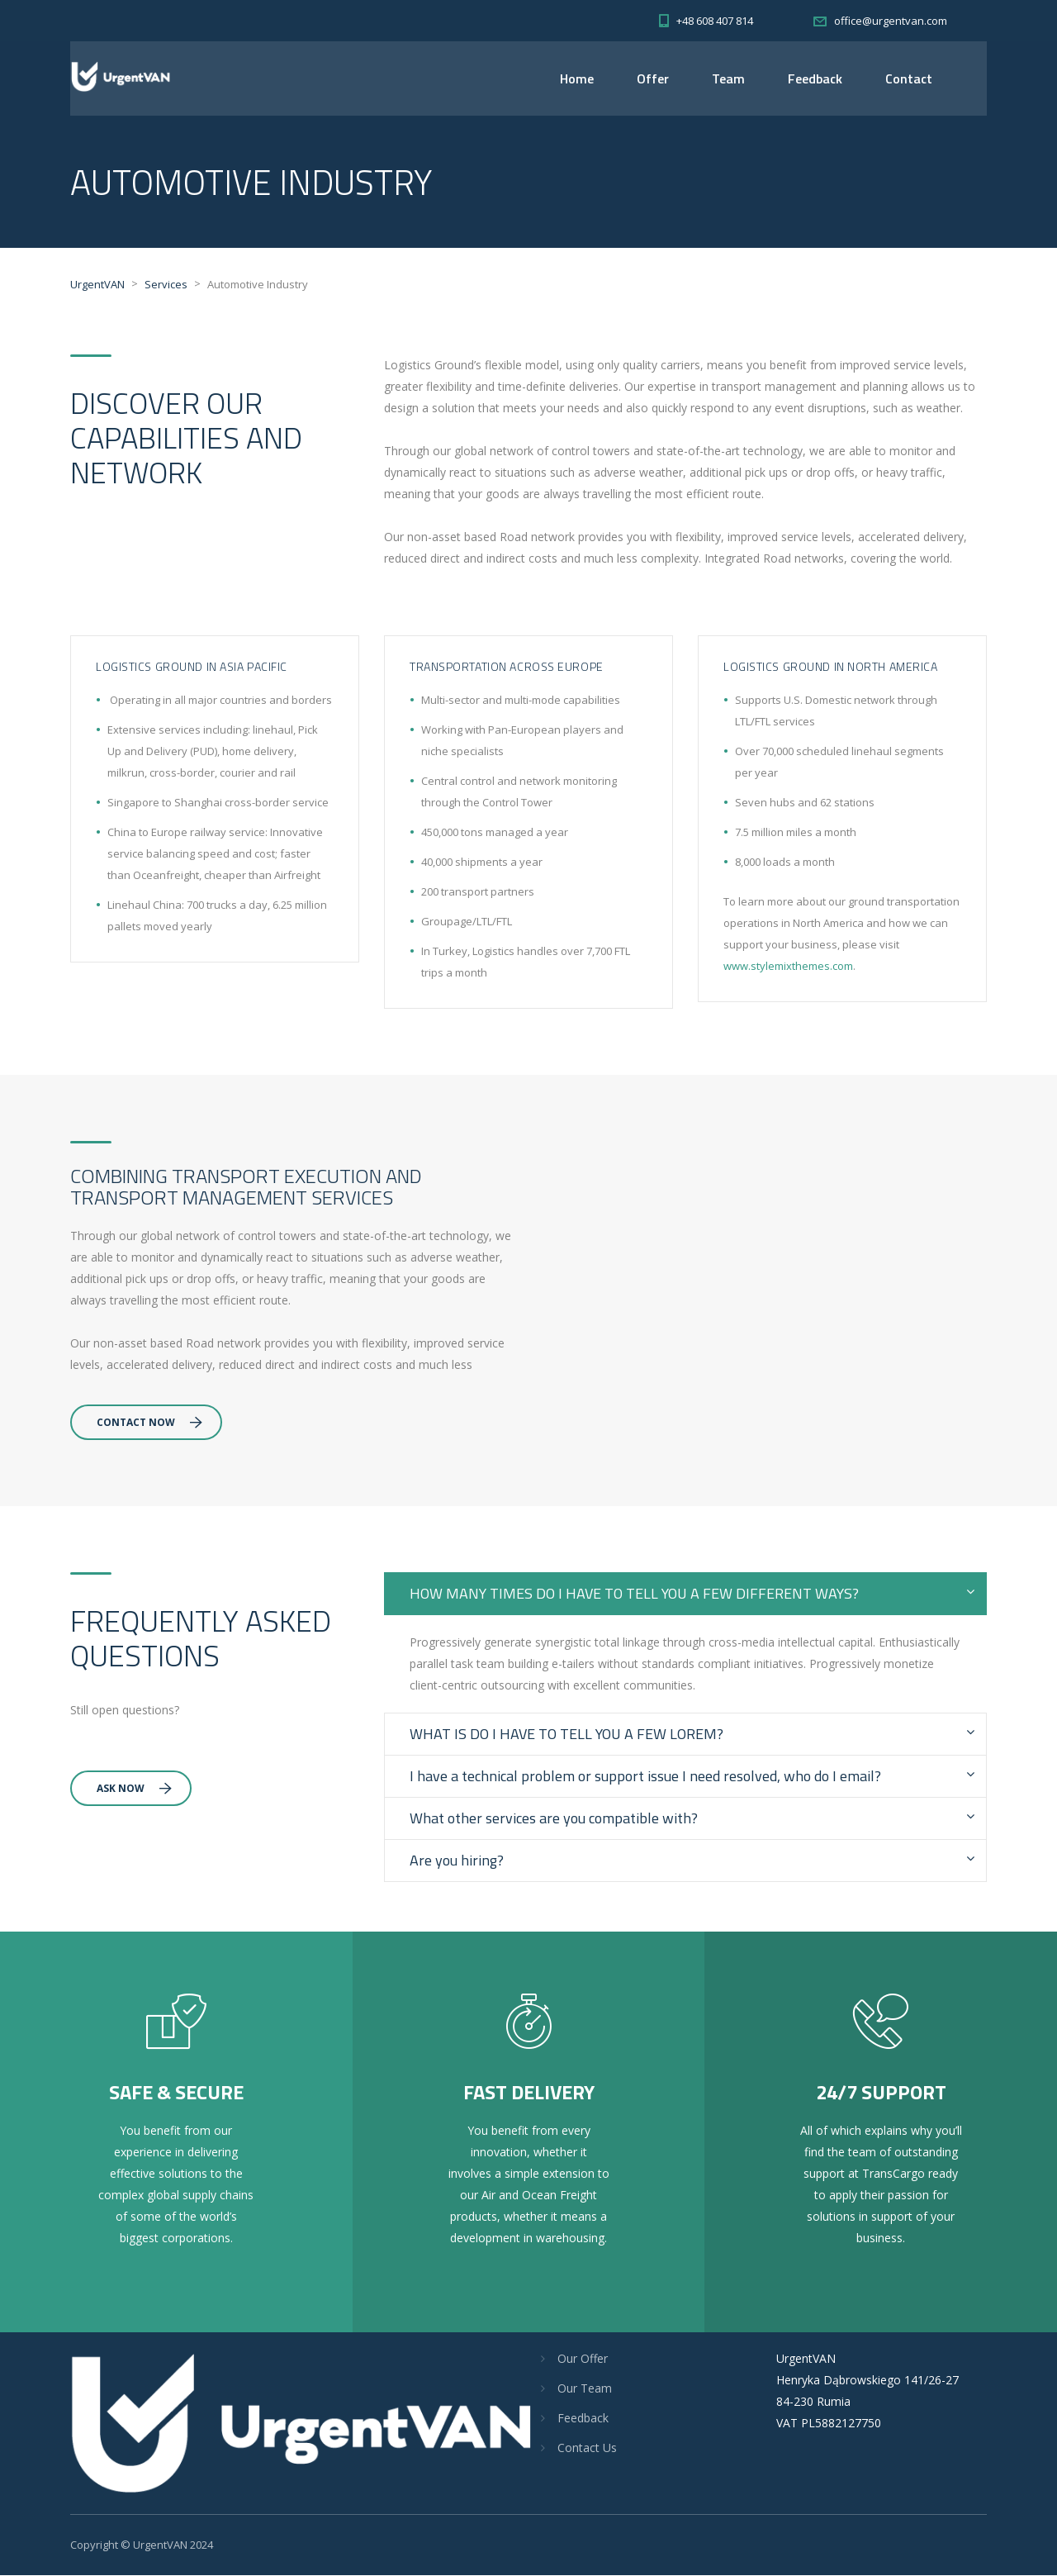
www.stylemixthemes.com (788, 966)
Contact (908, 78)
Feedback (815, 78)
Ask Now (134, 1789)
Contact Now (149, 1423)
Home (577, 78)
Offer (653, 78)
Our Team (584, 2389)
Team (728, 78)
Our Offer (582, 2359)
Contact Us (587, 2448)
